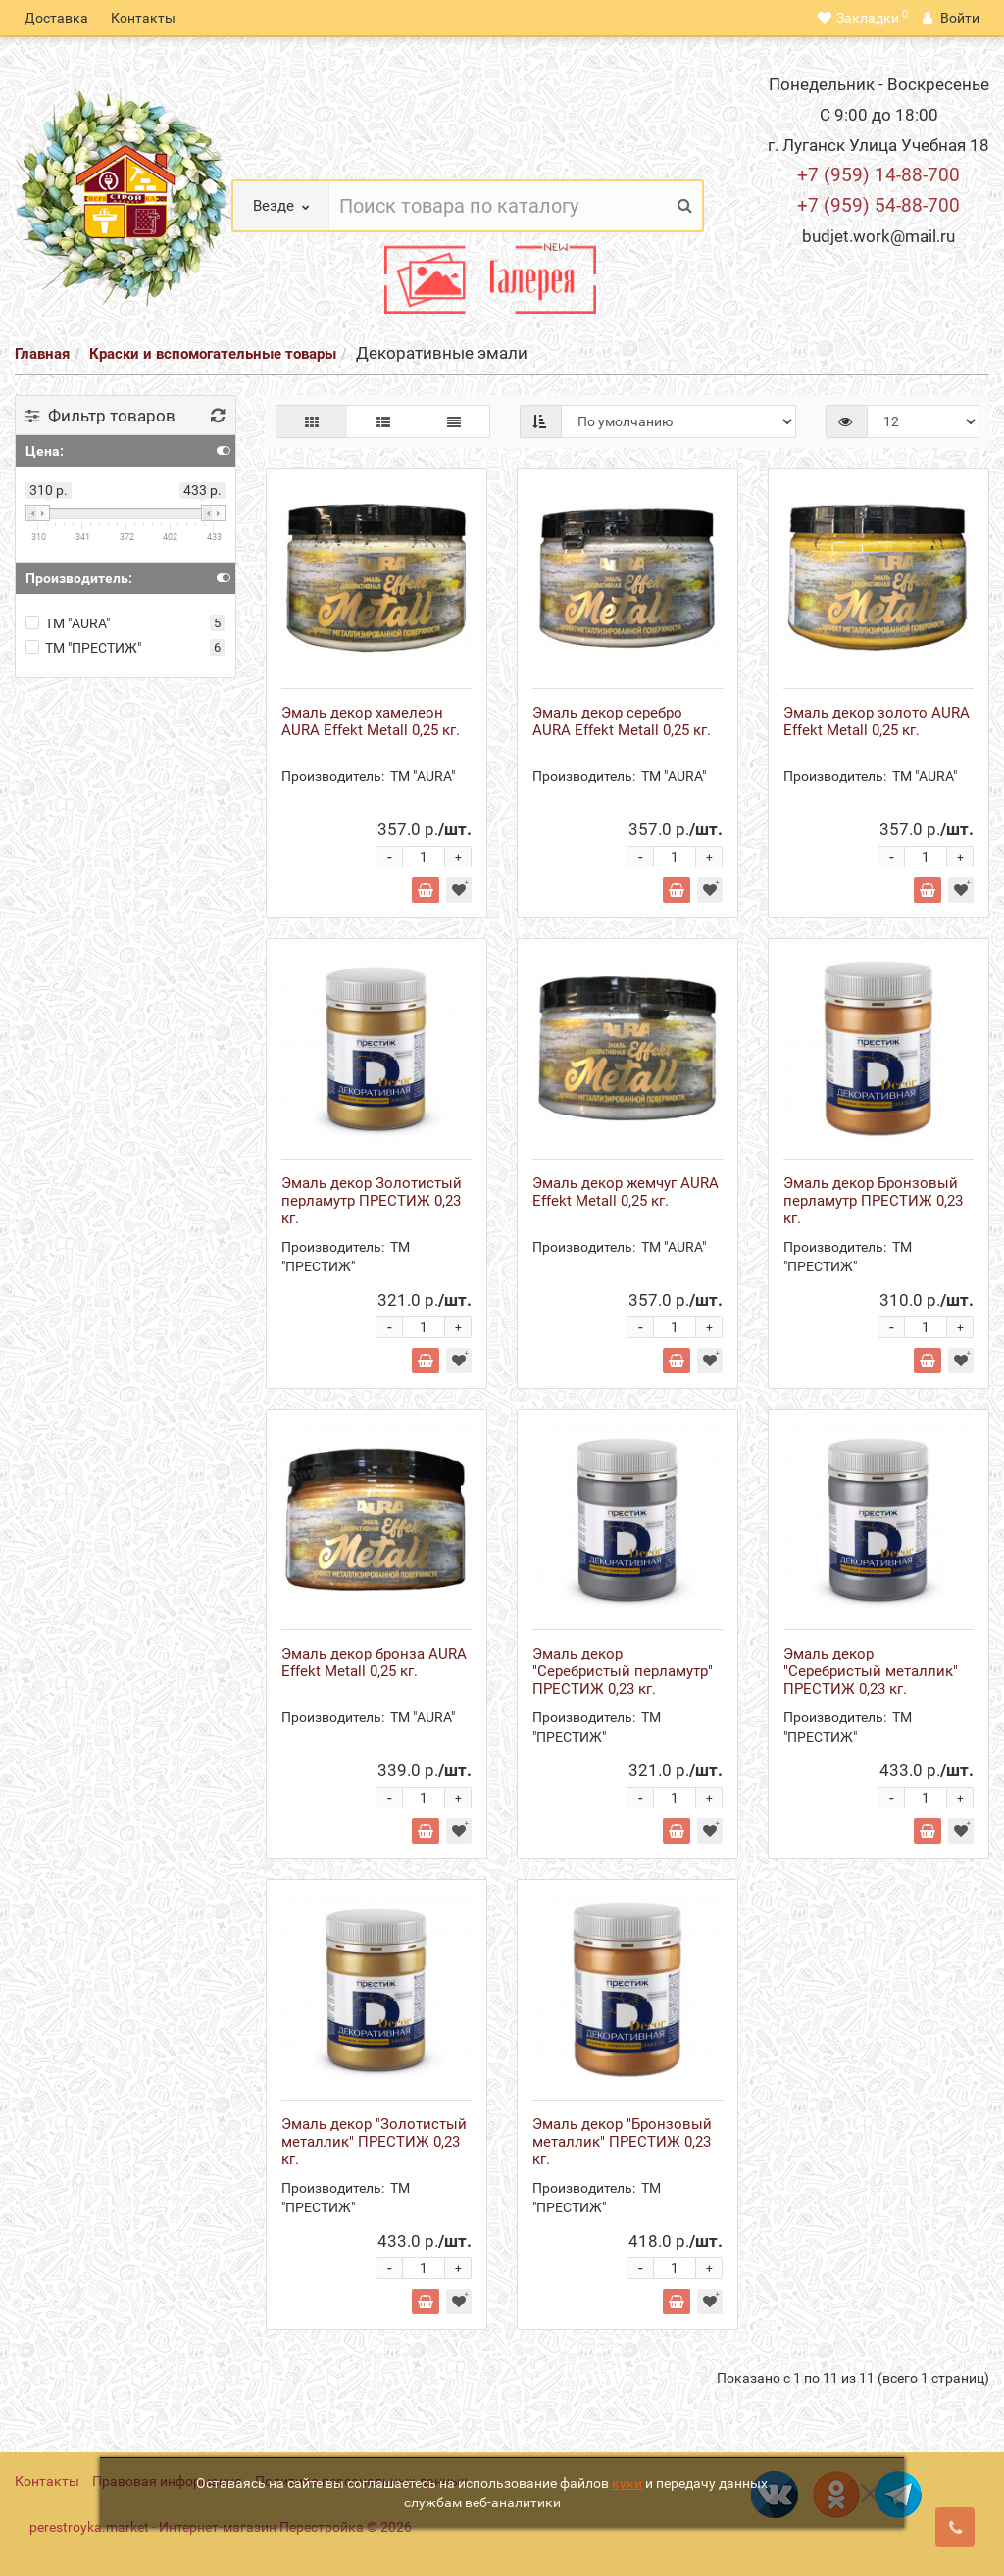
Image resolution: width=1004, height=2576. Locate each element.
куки (627, 2483)
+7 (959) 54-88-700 (878, 205)
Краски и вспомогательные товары (212, 354)
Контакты (143, 17)
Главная (42, 354)
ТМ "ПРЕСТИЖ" (83, 648)
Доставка (56, 17)
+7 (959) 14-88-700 (878, 175)
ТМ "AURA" (67, 623)
